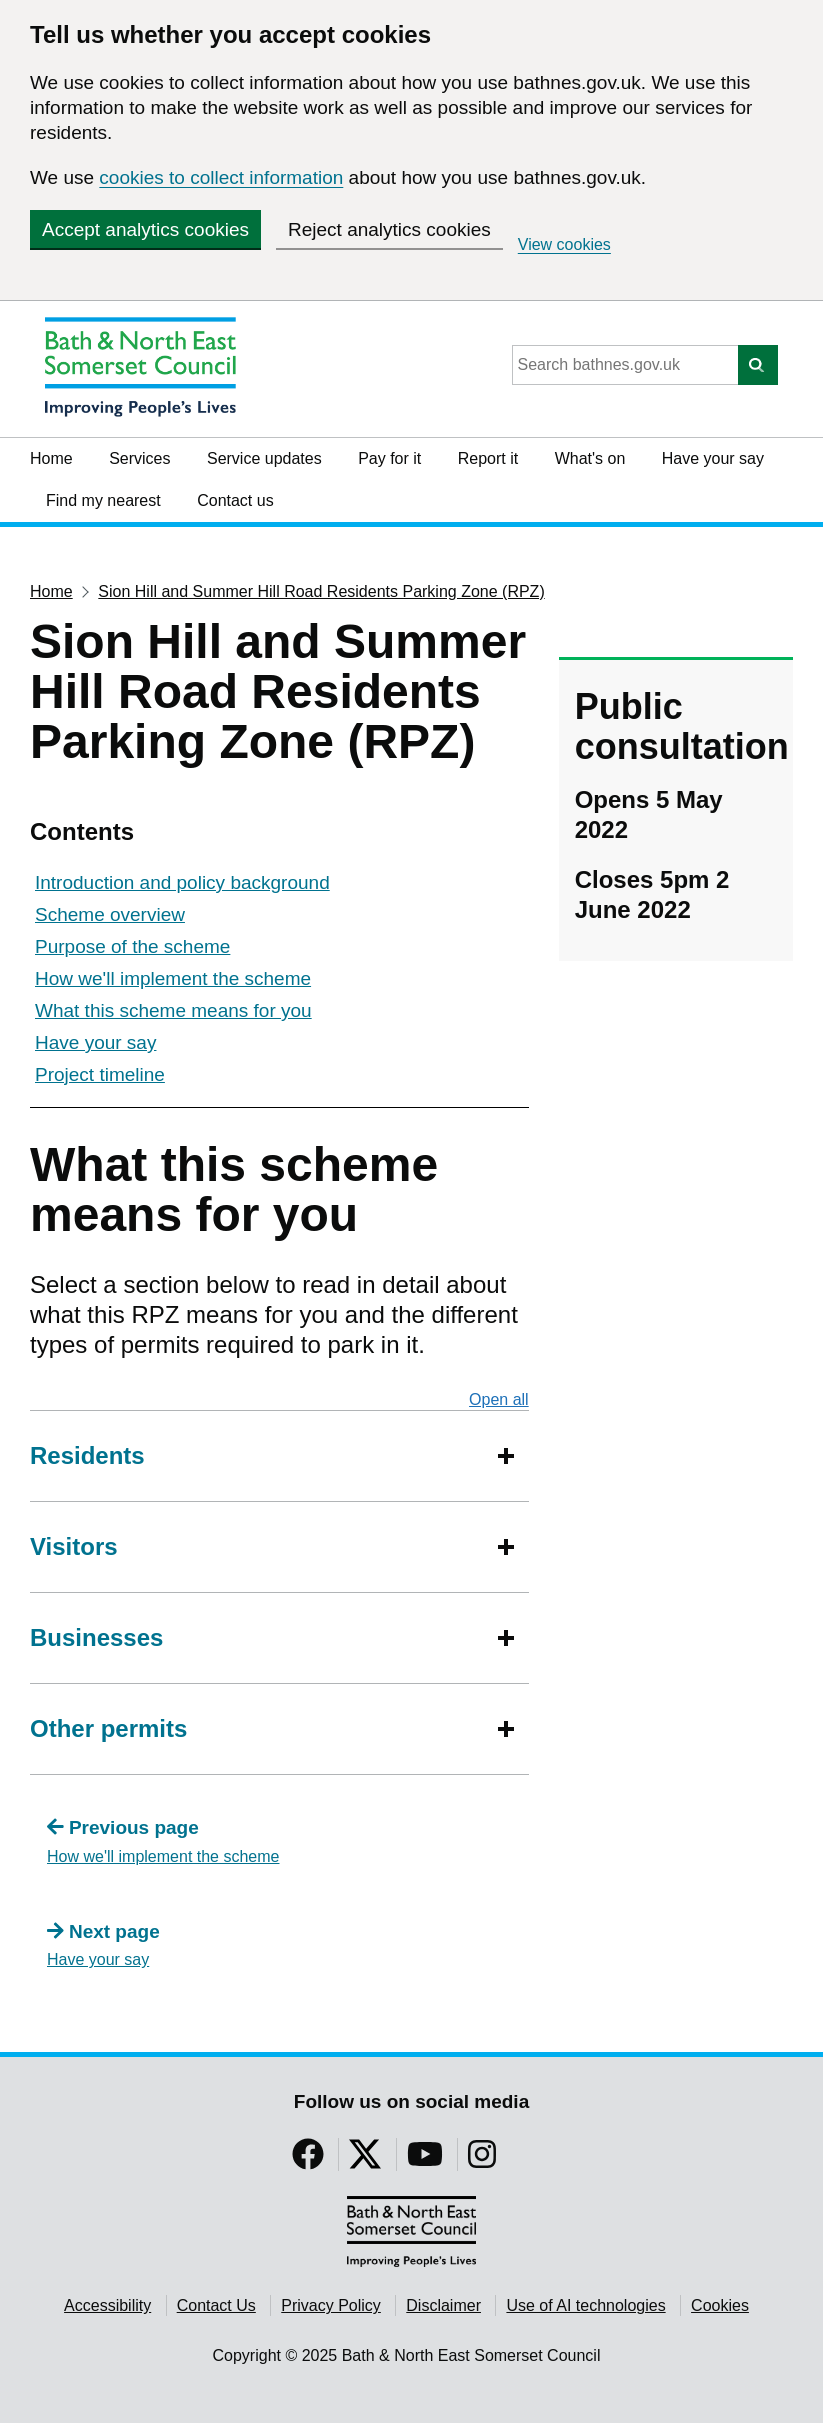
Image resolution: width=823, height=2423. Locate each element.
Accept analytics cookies (145, 229)
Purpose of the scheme (132, 946)
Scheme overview (110, 914)
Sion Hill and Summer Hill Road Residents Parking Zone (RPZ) (321, 591)
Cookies (720, 2305)
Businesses (96, 1637)
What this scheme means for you (173, 1010)
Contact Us (216, 2305)
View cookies (564, 244)
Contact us (235, 500)
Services (139, 458)
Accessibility (107, 2305)
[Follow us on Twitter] (365, 2160)
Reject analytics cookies (389, 229)
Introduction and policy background (182, 882)
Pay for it (389, 458)
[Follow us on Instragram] (482, 2160)
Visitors (74, 1546)
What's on (590, 458)
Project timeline (100, 1074)
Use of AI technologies (585, 2305)
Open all (499, 1399)
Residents (87, 1455)
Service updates (264, 458)
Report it (488, 458)
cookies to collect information (221, 177)
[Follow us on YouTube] (425, 2160)
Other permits (108, 1728)
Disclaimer (443, 2305)
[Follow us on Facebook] (308, 2160)
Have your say (713, 458)
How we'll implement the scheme (173, 978)
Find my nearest (103, 500)
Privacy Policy (331, 2305)
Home (51, 458)
